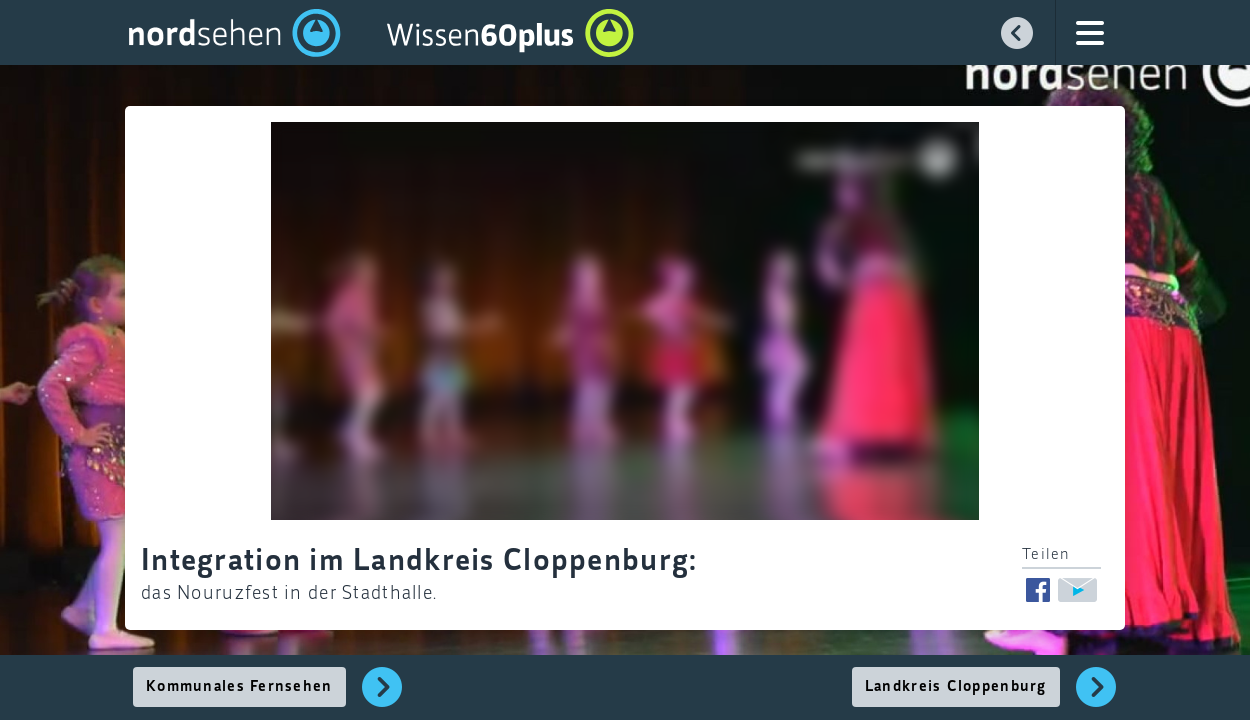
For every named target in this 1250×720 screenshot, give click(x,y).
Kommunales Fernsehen (239, 687)
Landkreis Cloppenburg (956, 687)
